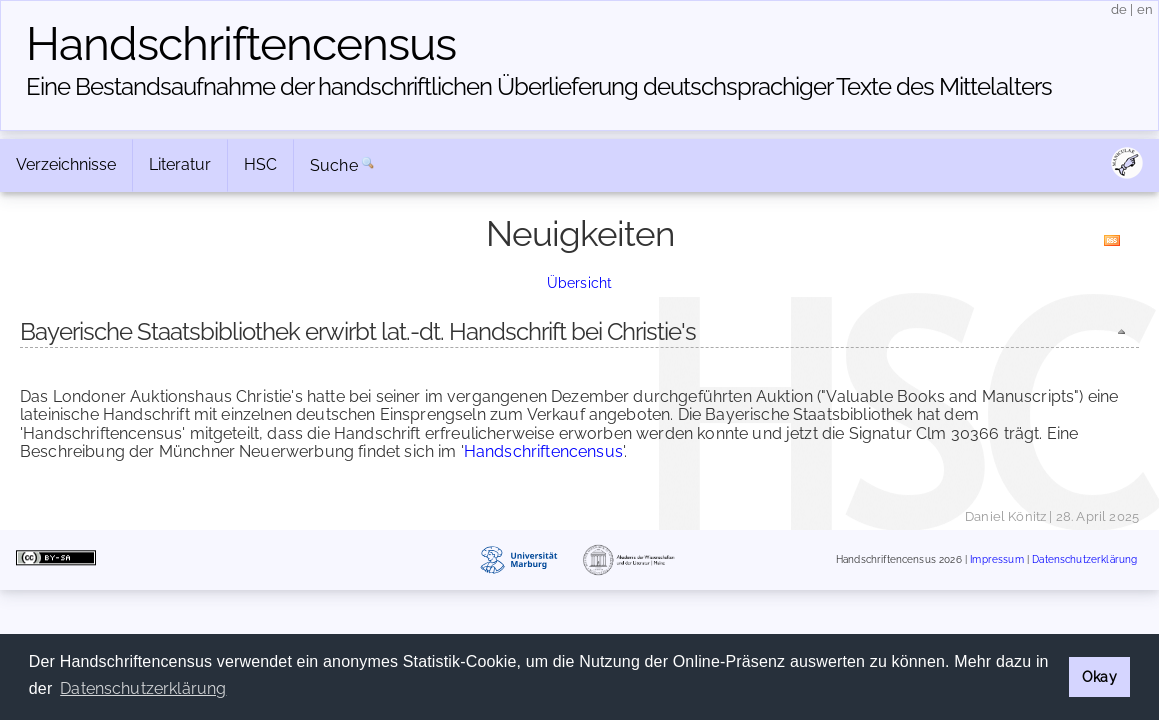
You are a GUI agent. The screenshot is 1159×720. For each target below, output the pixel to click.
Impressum (996, 559)
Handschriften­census (241, 44)
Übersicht (579, 282)
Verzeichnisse (66, 164)
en (1145, 9)
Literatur (180, 164)
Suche (334, 165)
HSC (260, 164)
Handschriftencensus (543, 451)
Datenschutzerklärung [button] (143, 688)
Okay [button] (1099, 676)
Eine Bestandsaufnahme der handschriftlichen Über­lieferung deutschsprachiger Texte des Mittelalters (539, 86)
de (1119, 9)
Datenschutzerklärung (1084, 559)
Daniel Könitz (1005, 516)
